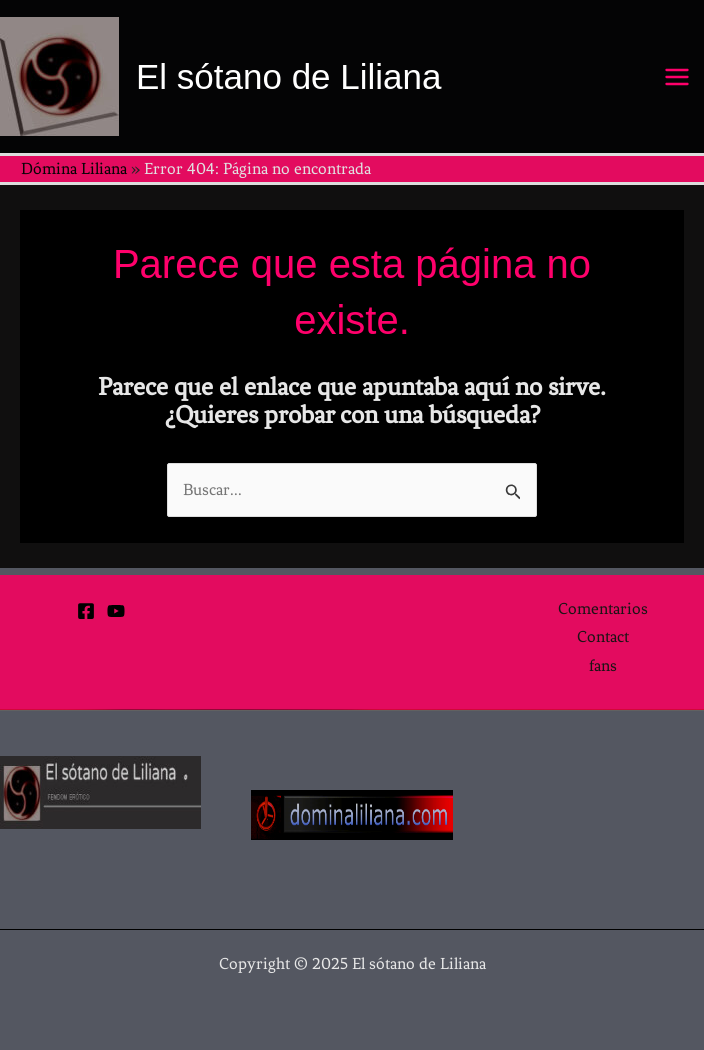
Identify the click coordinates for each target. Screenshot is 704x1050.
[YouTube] (116, 611)
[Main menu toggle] (678, 77)
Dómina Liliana (74, 168)
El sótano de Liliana (289, 76)
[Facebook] (86, 611)
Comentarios (603, 608)
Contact (603, 636)
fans (603, 665)
